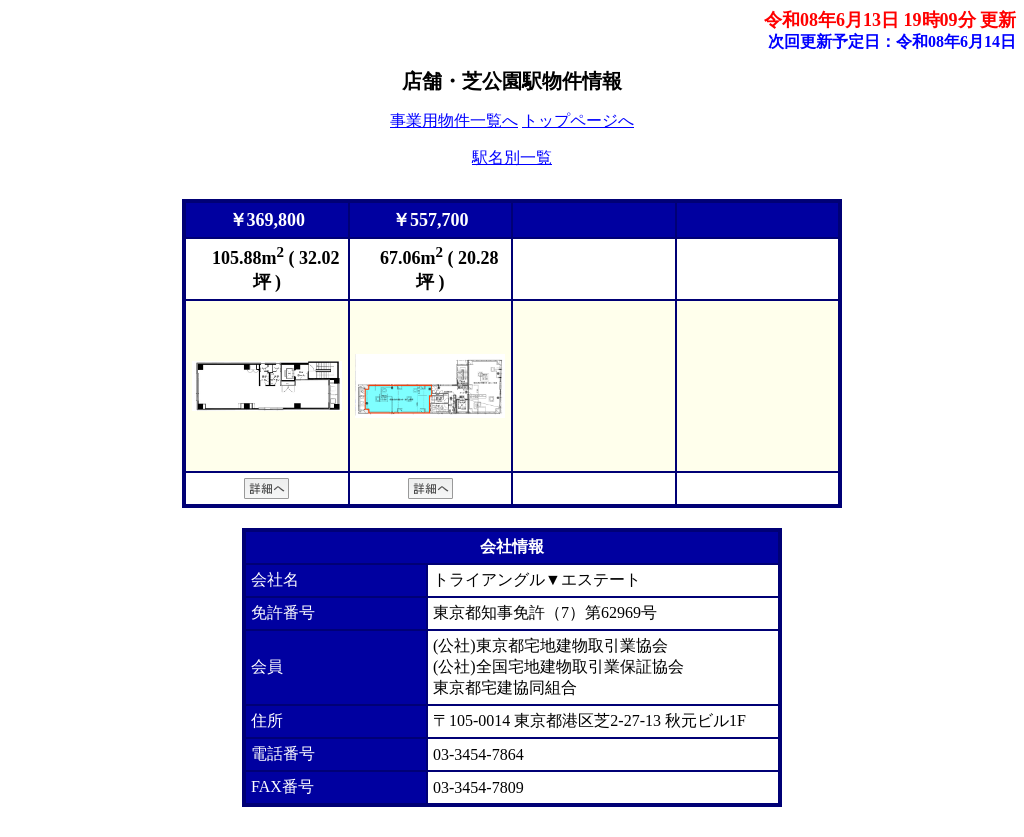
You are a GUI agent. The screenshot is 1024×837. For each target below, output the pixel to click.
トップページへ (578, 120)
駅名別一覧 (512, 157)
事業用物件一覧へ (454, 120)
